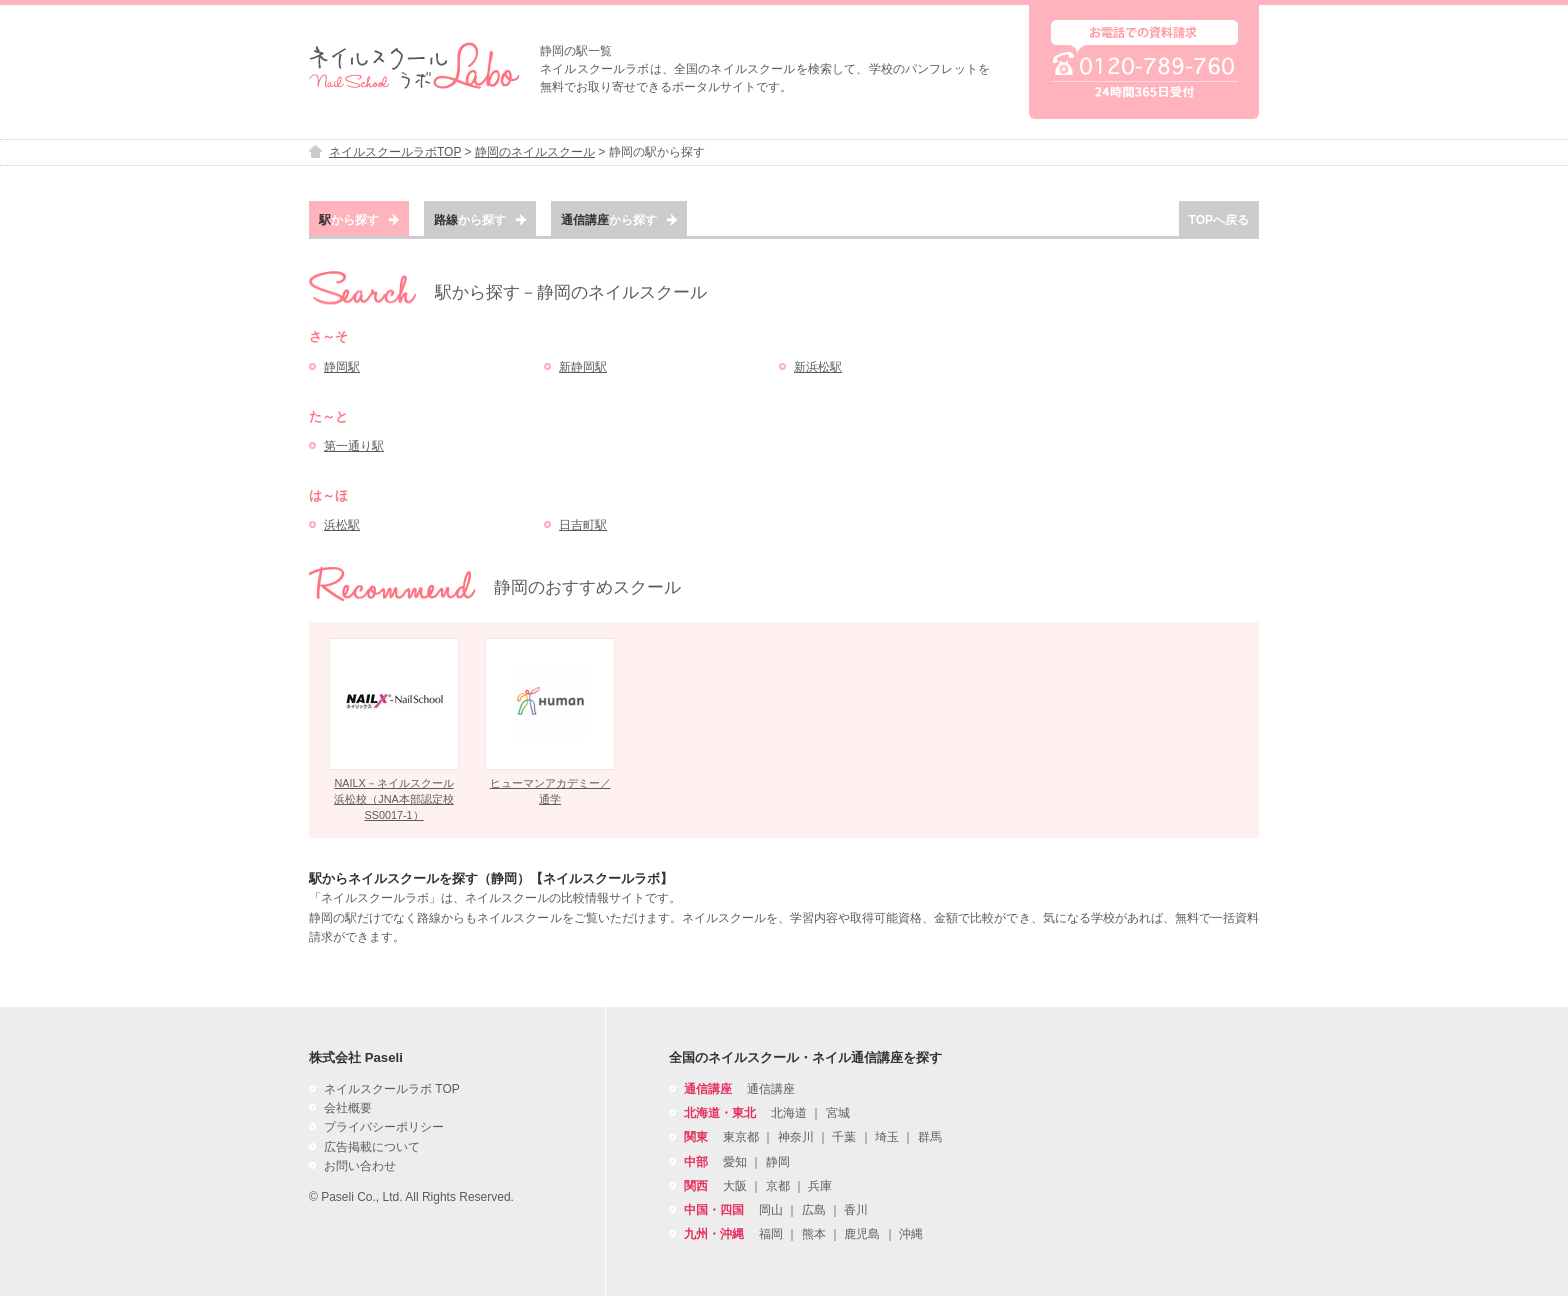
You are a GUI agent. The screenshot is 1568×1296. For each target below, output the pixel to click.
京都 (778, 1186)
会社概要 (348, 1108)
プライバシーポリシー (384, 1127)
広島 (814, 1210)
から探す (359, 220)
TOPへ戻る (1219, 220)
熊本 (814, 1234)
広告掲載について (372, 1147)
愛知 (735, 1162)
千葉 (844, 1137)
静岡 (778, 1162)
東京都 (741, 1137)
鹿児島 (862, 1234)
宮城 (838, 1113)
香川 (856, 1210)
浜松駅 (342, 525)
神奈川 (796, 1137)
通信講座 (771, 1089)
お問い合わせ (360, 1166)
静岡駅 (342, 367)
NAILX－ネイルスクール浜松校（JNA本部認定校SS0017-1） (393, 799)
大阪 (735, 1186)
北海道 (789, 1113)
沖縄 (911, 1234)
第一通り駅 (354, 446)
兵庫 (820, 1186)
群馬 (930, 1137)
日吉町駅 (583, 525)
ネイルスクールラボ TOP (392, 1089)
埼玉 (887, 1137)
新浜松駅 (818, 367)
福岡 (771, 1234)
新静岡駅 (583, 367)
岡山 (771, 1210)
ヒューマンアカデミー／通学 (550, 791)
